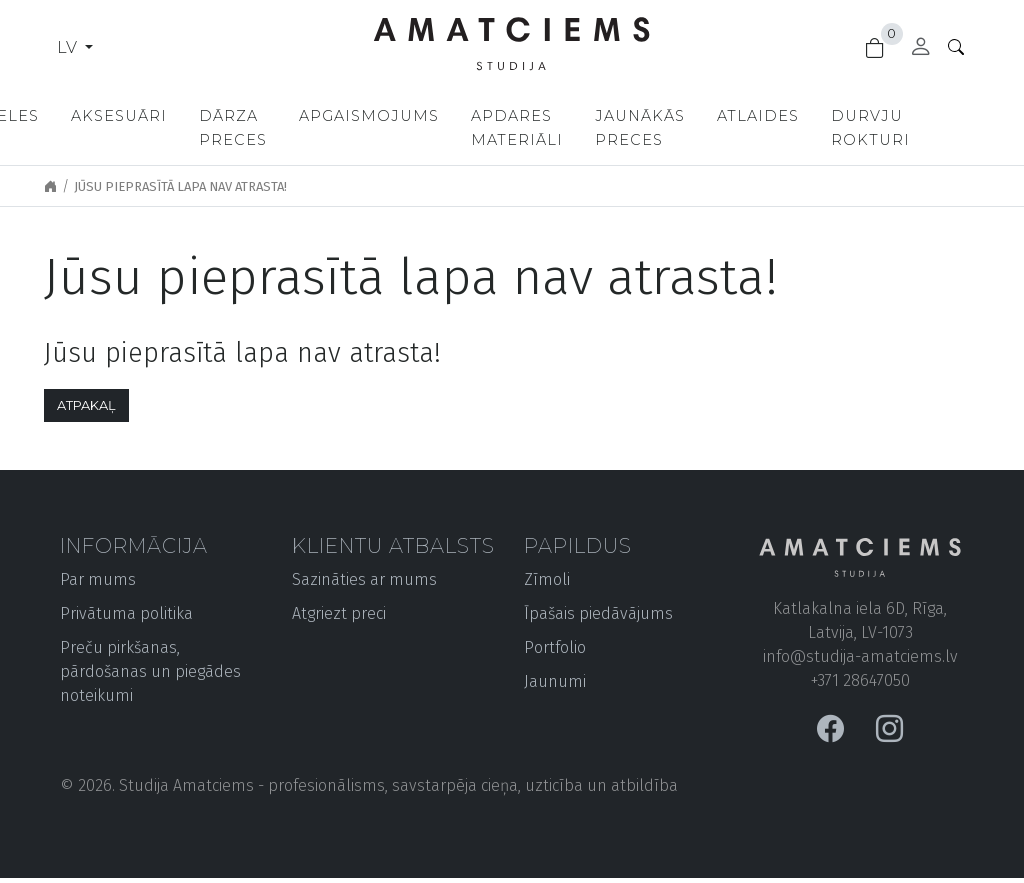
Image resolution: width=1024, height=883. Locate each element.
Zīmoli (547, 579)
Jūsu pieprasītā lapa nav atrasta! (180, 186)
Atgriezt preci (339, 613)
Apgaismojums (443, 116)
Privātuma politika (126, 613)
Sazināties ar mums (364, 579)
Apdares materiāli (591, 128)
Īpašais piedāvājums (598, 613)
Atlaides (838, 116)
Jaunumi (555, 681)
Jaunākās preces (720, 128)
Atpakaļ (86, 405)
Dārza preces (303, 128)
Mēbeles (68, 116)
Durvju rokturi (950, 128)
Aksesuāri (189, 116)
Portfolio (555, 647)
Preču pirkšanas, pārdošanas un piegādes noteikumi (150, 671)
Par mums (98, 579)
